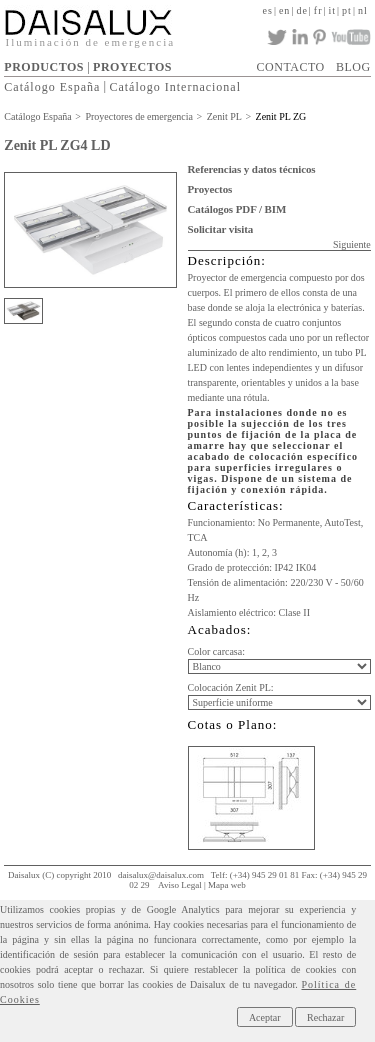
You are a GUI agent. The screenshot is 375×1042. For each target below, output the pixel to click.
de (301, 10)
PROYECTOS (132, 67)
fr (318, 10)
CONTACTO (291, 67)
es (268, 10)
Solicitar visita (221, 229)
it (333, 10)
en (284, 10)
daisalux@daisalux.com (161, 875)
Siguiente (352, 244)
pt (347, 10)
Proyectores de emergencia (139, 116)
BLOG (353, 67)
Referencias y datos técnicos (252, 169)
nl (363, 10)
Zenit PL (224, 116)
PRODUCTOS (44, 67)
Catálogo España (52, 86)
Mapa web (227, 885)
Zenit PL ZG (281, 116)
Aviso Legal (180, 885)
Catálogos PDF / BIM (237, 209)
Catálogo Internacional (175, 86)
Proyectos (210, 189)
